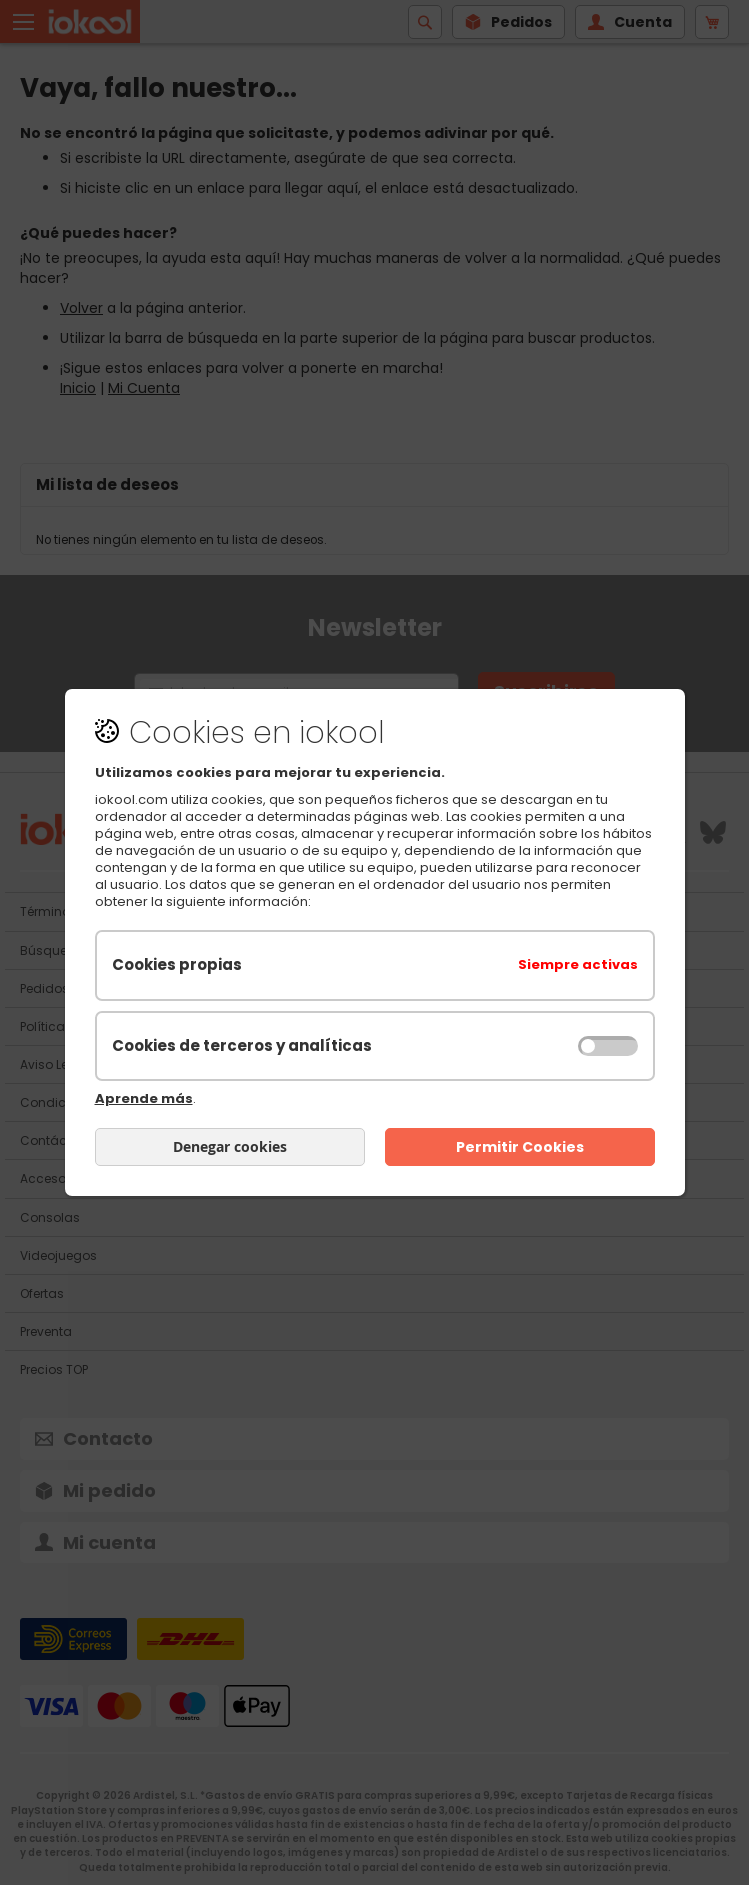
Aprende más (144, 1098)
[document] (375, 943)
